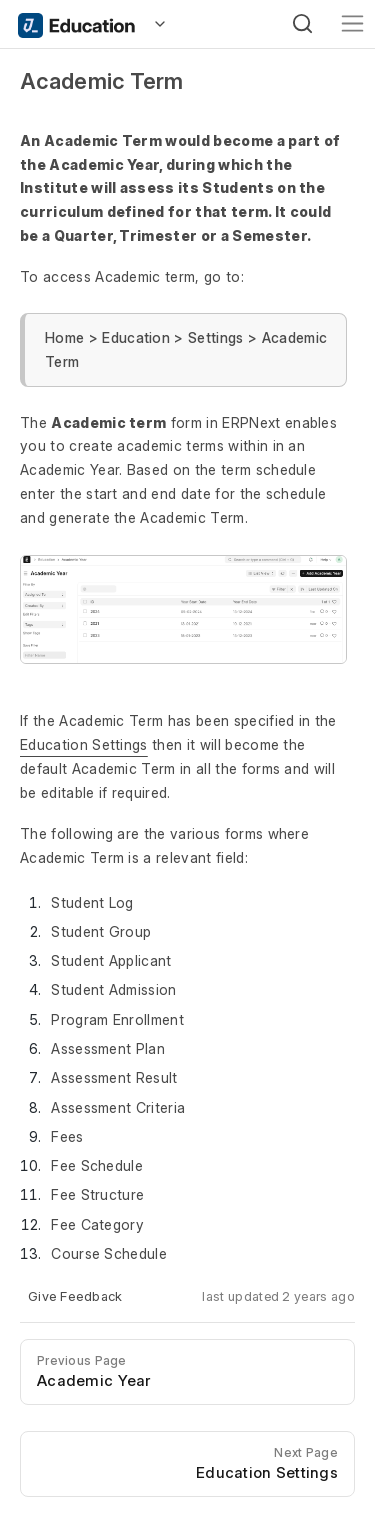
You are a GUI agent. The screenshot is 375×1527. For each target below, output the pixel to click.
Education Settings (84, 744)
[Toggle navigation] (352, 23)
